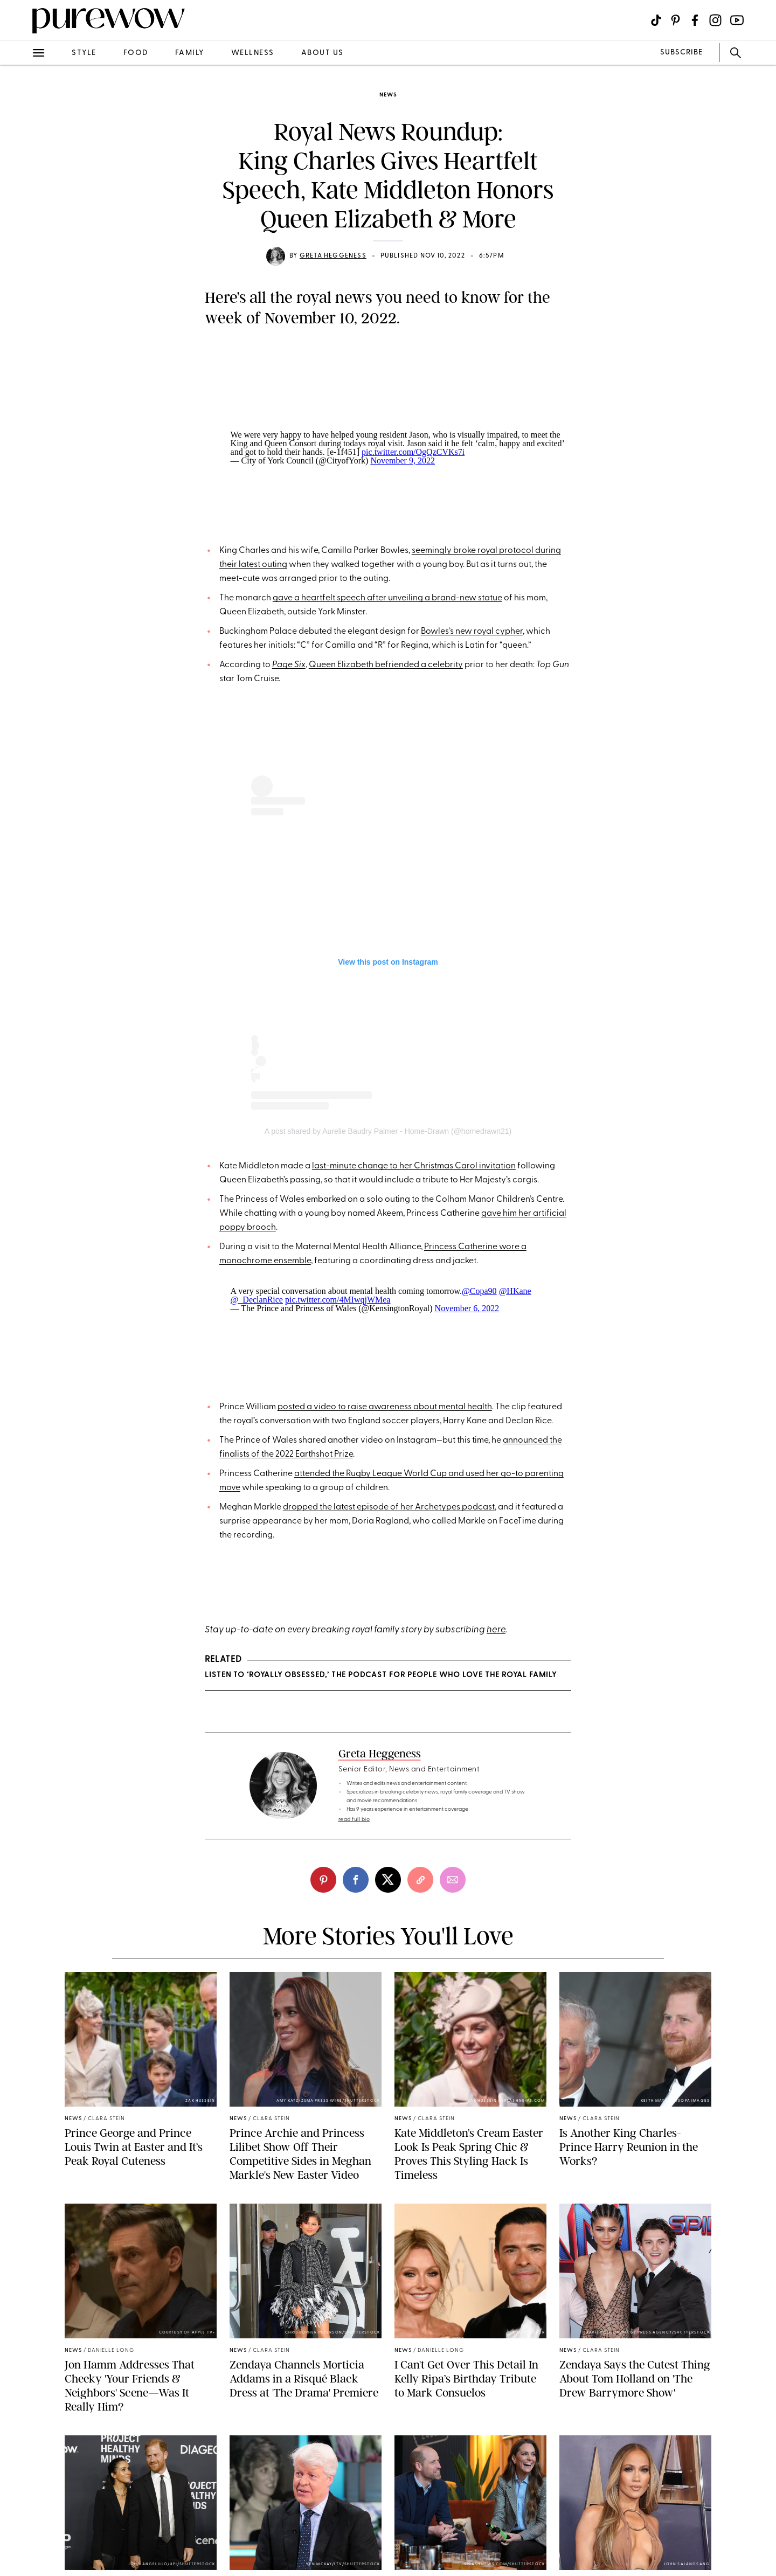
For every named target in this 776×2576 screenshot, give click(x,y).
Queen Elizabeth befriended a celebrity (386, 665)
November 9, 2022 (402, 460)
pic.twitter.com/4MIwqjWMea (338, 1299)
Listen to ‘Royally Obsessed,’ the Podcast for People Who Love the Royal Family (381, 1675)
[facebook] (356, 1880)
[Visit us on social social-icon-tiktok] (656, 20)
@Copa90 (479, 1291)
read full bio (354, 1820)
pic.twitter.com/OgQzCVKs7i (413, 451)
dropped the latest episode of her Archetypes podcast (389, 1507)
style (84, 53)
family (189, 53)
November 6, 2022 (467, 1308)
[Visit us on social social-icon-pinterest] (675, 20)
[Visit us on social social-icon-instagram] (715, 20)
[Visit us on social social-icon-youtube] (737, 20)
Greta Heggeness (333, 256)
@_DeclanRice (257, 1299)
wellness (252, 53)
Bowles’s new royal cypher (472, 631)
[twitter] (388, 1880)
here (496, 1630)
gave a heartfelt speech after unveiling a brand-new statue (387, 598)
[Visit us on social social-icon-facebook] (695, 20)
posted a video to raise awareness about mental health (385, 1407)
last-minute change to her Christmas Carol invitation (414, 1166)
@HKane (515, 1291)
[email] (453, 1880)
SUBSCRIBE (681, 53)
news (388, 95)
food (135, 53)
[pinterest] (323, 1880)
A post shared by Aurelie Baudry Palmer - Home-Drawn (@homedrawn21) (388, 1131)
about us (322, 53)
